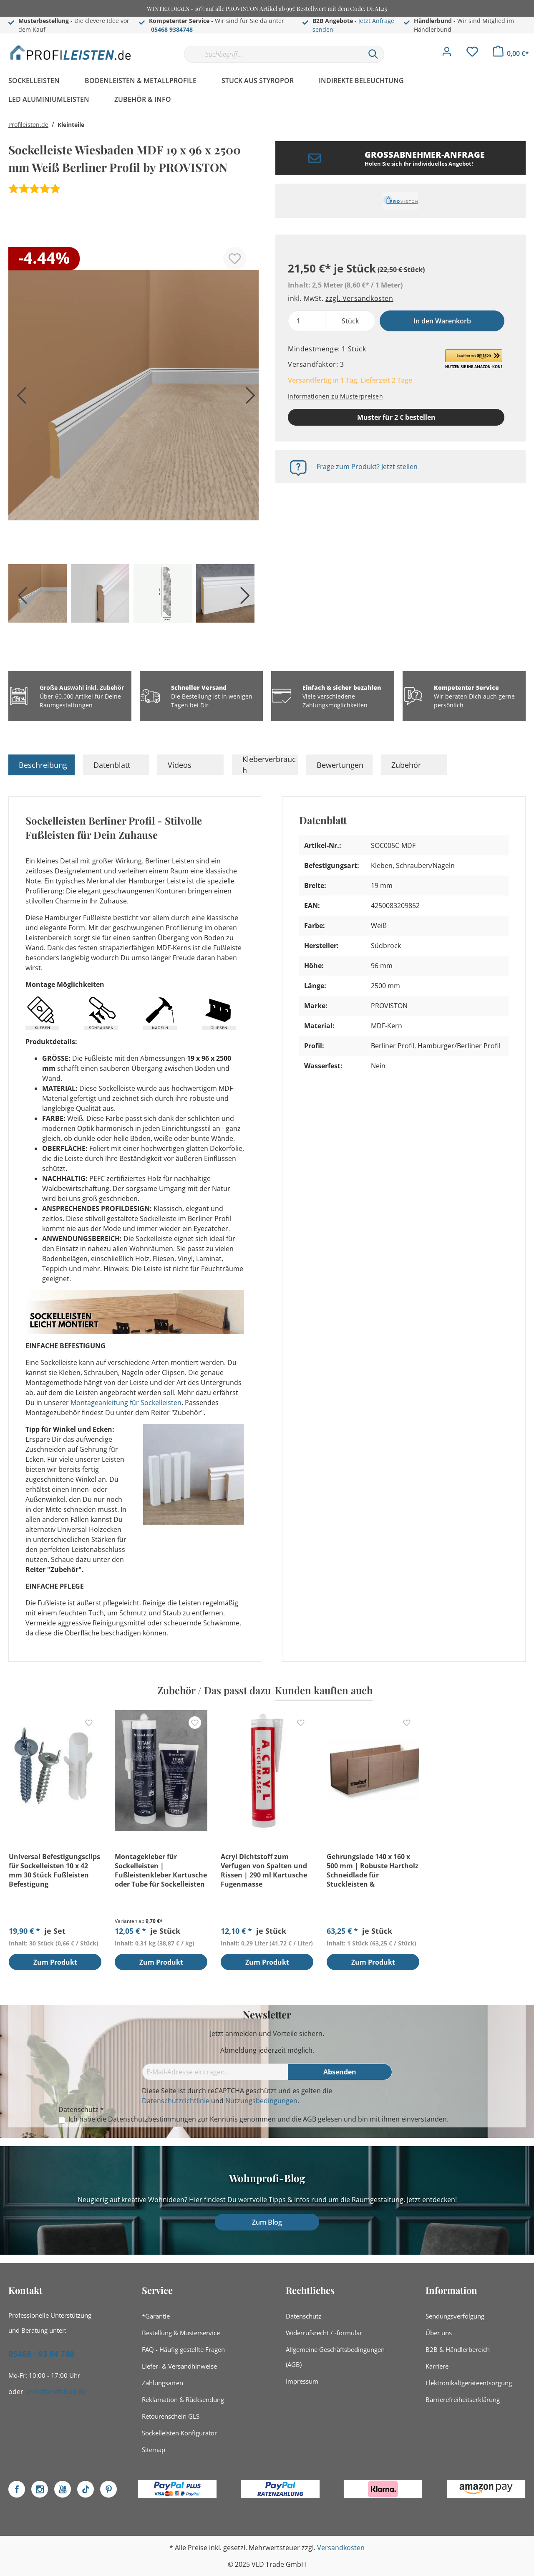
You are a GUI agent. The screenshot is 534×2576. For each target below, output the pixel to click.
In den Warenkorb (442, 320)
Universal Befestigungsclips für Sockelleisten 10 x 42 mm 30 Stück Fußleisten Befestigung (54, 1870)
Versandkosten (341, 2547)
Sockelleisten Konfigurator (179, 2433)
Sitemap (153, 2449)
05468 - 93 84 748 (41, 2354)
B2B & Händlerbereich (458, 2349)
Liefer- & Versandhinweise (179, 2366)
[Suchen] (373, 54)
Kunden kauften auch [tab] (324, 1690)
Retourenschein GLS (170, 2416)
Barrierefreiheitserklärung (463, 2399)
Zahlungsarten (162, 2383)
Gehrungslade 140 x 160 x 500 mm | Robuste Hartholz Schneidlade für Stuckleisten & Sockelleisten (372, 1870)
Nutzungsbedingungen (261, 2100)
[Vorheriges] (19, 398)
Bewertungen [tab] (340, 765)
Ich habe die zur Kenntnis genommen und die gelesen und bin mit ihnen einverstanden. (258, 2119)
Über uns (439, 2333)
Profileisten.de (28, 125)
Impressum (302, 2381)
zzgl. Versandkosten (359, 298)
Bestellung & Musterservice (181, 2333)
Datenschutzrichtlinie (175, 2100)
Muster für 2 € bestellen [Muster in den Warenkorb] (396, 417)
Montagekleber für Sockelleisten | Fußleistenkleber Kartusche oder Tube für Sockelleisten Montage (161, 1870)
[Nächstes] (248, 398)
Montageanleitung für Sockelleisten (126, 1402)
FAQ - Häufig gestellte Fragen (183, 2349)
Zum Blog (267, 2222)
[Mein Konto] (447, 54)
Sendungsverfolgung (455, 2316)
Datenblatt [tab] (111, 765)
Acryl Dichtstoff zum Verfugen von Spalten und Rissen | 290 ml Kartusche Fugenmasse (264, 1870)
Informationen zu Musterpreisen (335, 396)
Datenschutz (303, 2316)
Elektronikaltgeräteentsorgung (469, 2383)
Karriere (437, 2366)
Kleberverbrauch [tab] (269, 764)
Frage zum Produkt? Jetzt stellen (367, 466)
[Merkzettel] (472, 54)
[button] (473, 359)
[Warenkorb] (511, 53)
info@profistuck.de (56, 2391)
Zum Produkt (55, 1962)
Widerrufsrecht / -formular (324, 2333)
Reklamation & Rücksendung (183, 2399)
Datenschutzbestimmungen (152, 2119)
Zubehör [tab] (406, 765)
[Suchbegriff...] (273, 54)
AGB (309, 2119)
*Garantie (156, 2316)
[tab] (41, 764)
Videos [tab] (179, 765)
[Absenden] (340, 2072)
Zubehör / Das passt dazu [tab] (214, 1690)
